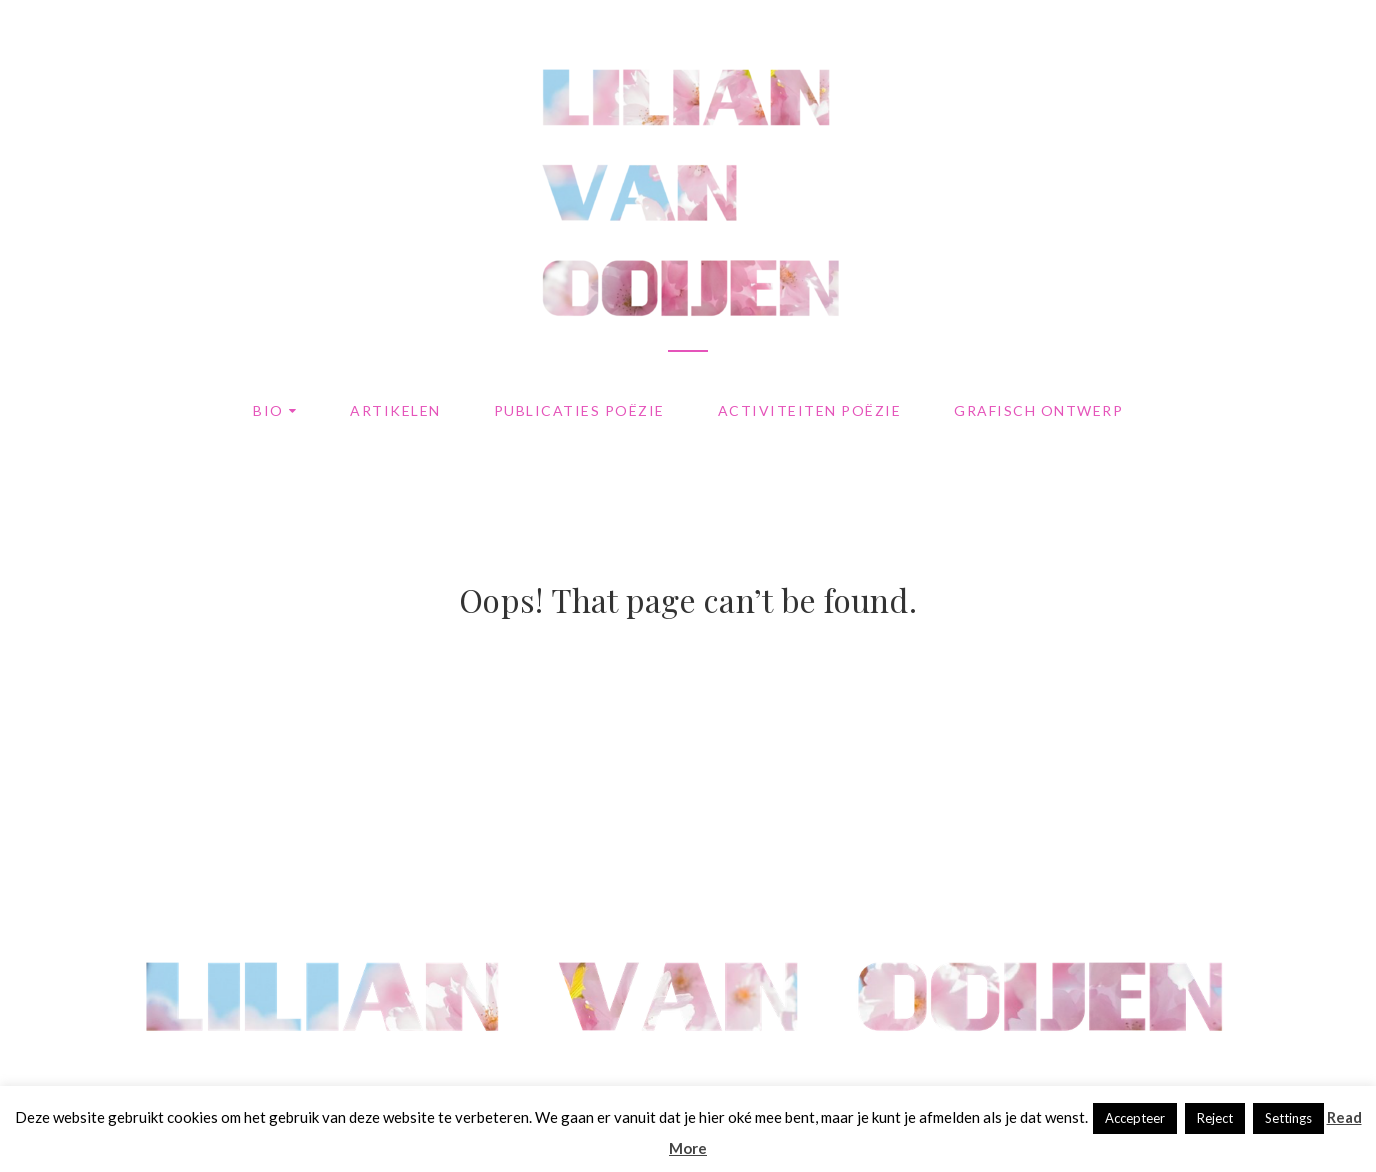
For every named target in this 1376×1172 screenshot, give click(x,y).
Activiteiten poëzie (810, 410)
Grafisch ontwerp (1038, 410)
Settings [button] (1288, 1118)
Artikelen (395, 410)
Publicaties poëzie (579, 410)
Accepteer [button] (1135, 1118)
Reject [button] (1215, 1118)
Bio (268, 410)
